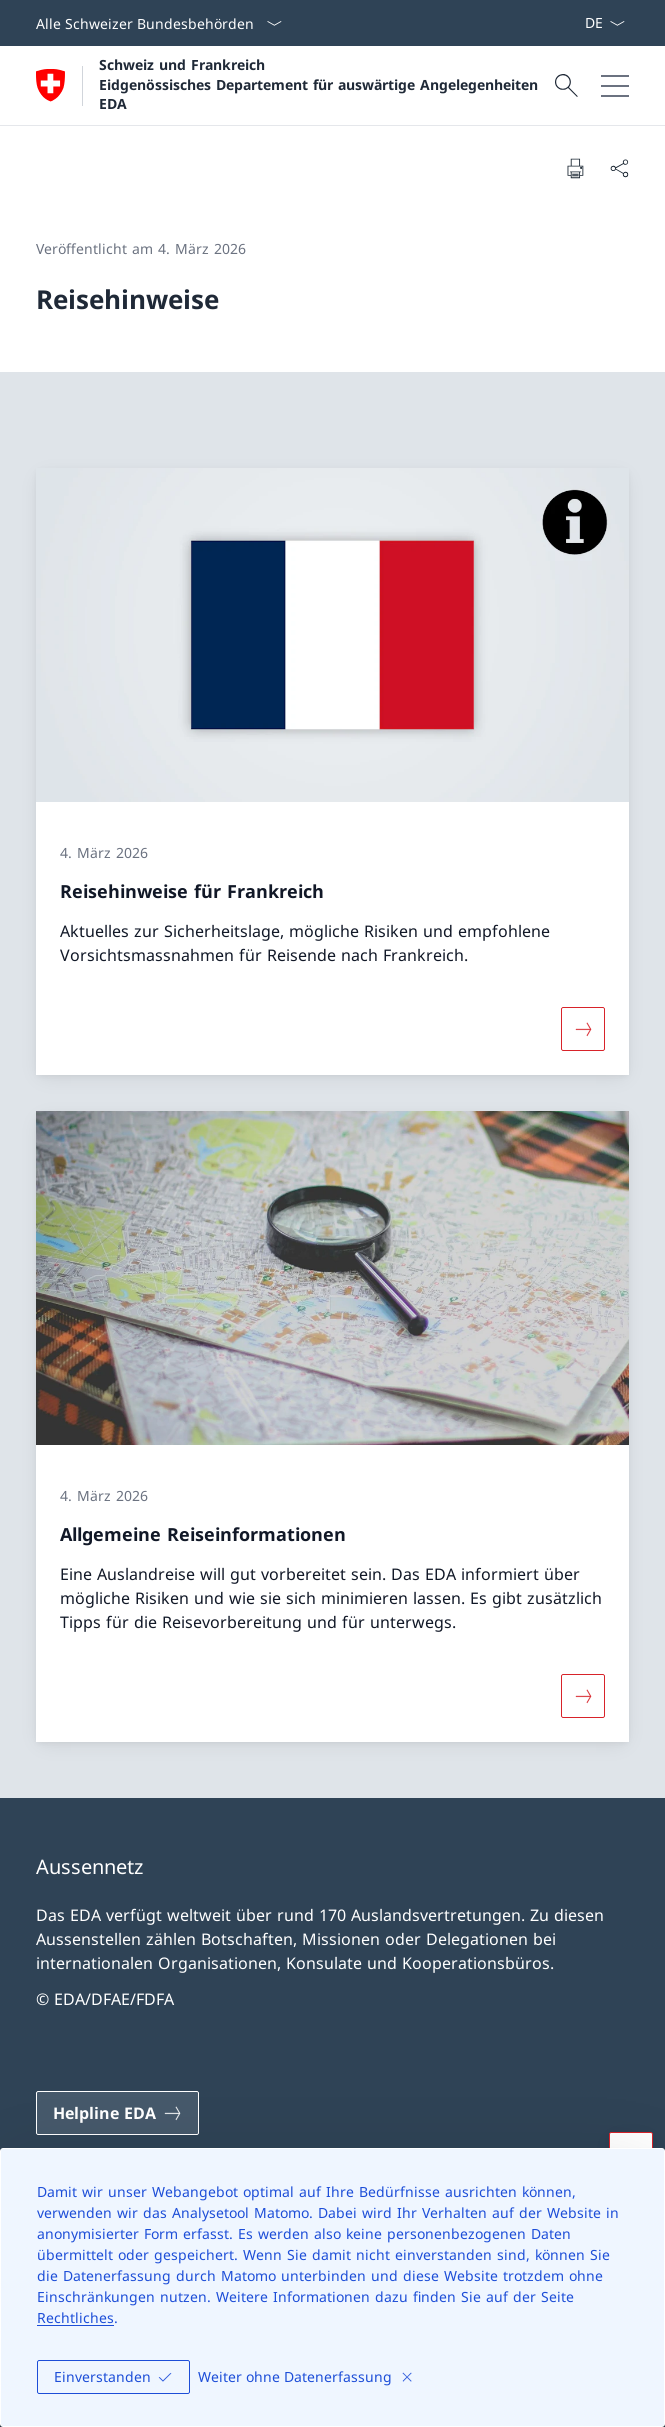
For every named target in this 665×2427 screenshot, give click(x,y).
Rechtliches (75, 2317)
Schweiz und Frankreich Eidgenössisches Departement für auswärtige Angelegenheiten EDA (318, 84)
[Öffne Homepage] (292, 85)
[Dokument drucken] (575, 168)
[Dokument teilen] (619, 168)
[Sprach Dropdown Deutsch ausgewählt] (604, 23)
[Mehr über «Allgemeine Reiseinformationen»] (583, 1696)
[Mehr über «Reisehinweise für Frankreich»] (583, 1029)
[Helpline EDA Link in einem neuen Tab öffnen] (117, 2113)
